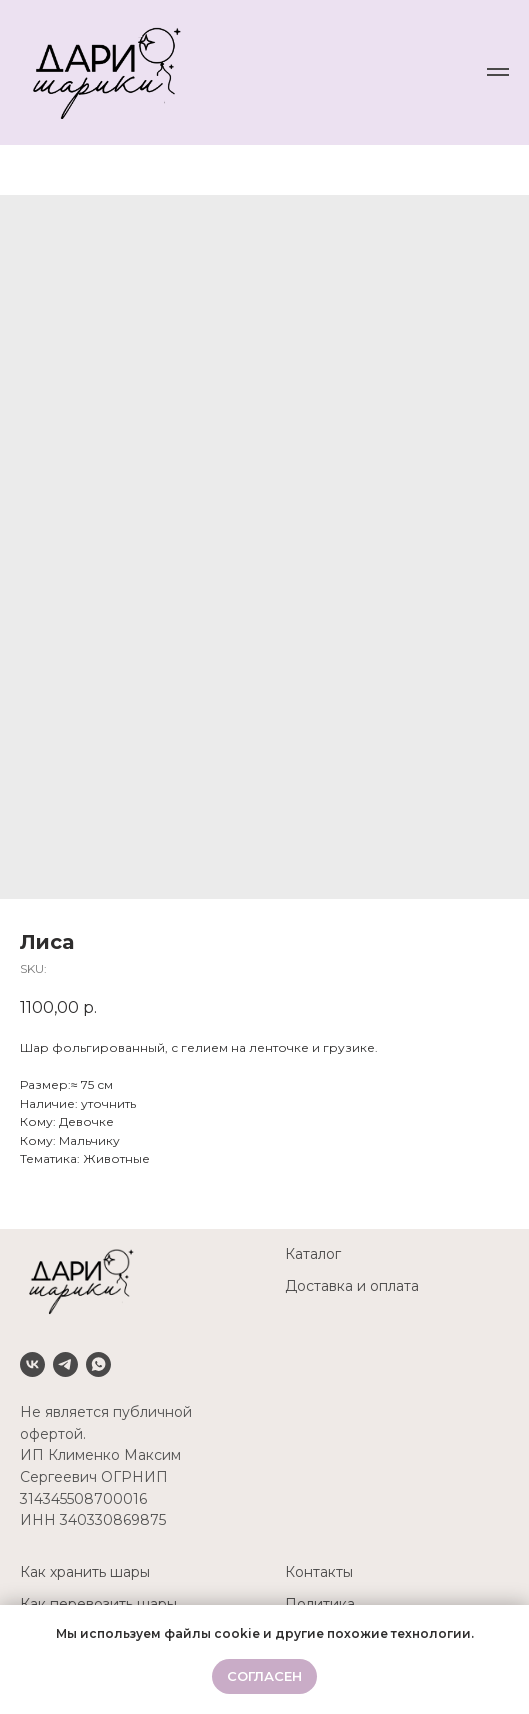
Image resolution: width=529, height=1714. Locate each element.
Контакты (319, 1572)
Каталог (313, 1254)
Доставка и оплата (352, 1286)
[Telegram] (65, 1364)
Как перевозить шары (98, 1604)
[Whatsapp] (98, 1364)
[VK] (32, 1364)
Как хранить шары (85, 1572)
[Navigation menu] (498, 72)
